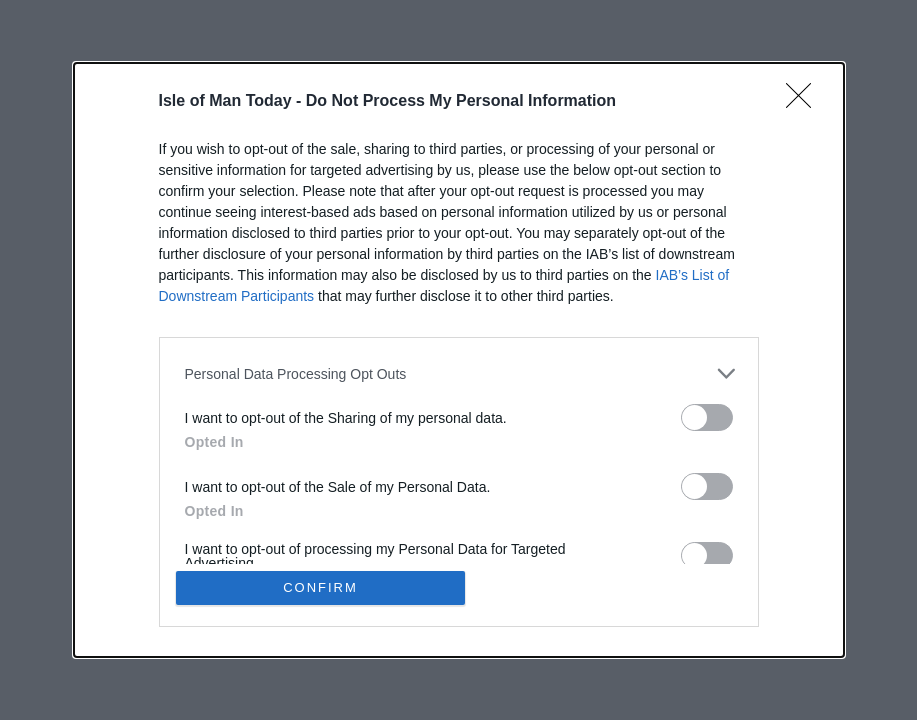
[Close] (805, 102)
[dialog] (459, 360)
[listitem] (459, 373)
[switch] (707, 417)
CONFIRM (320, 587)
